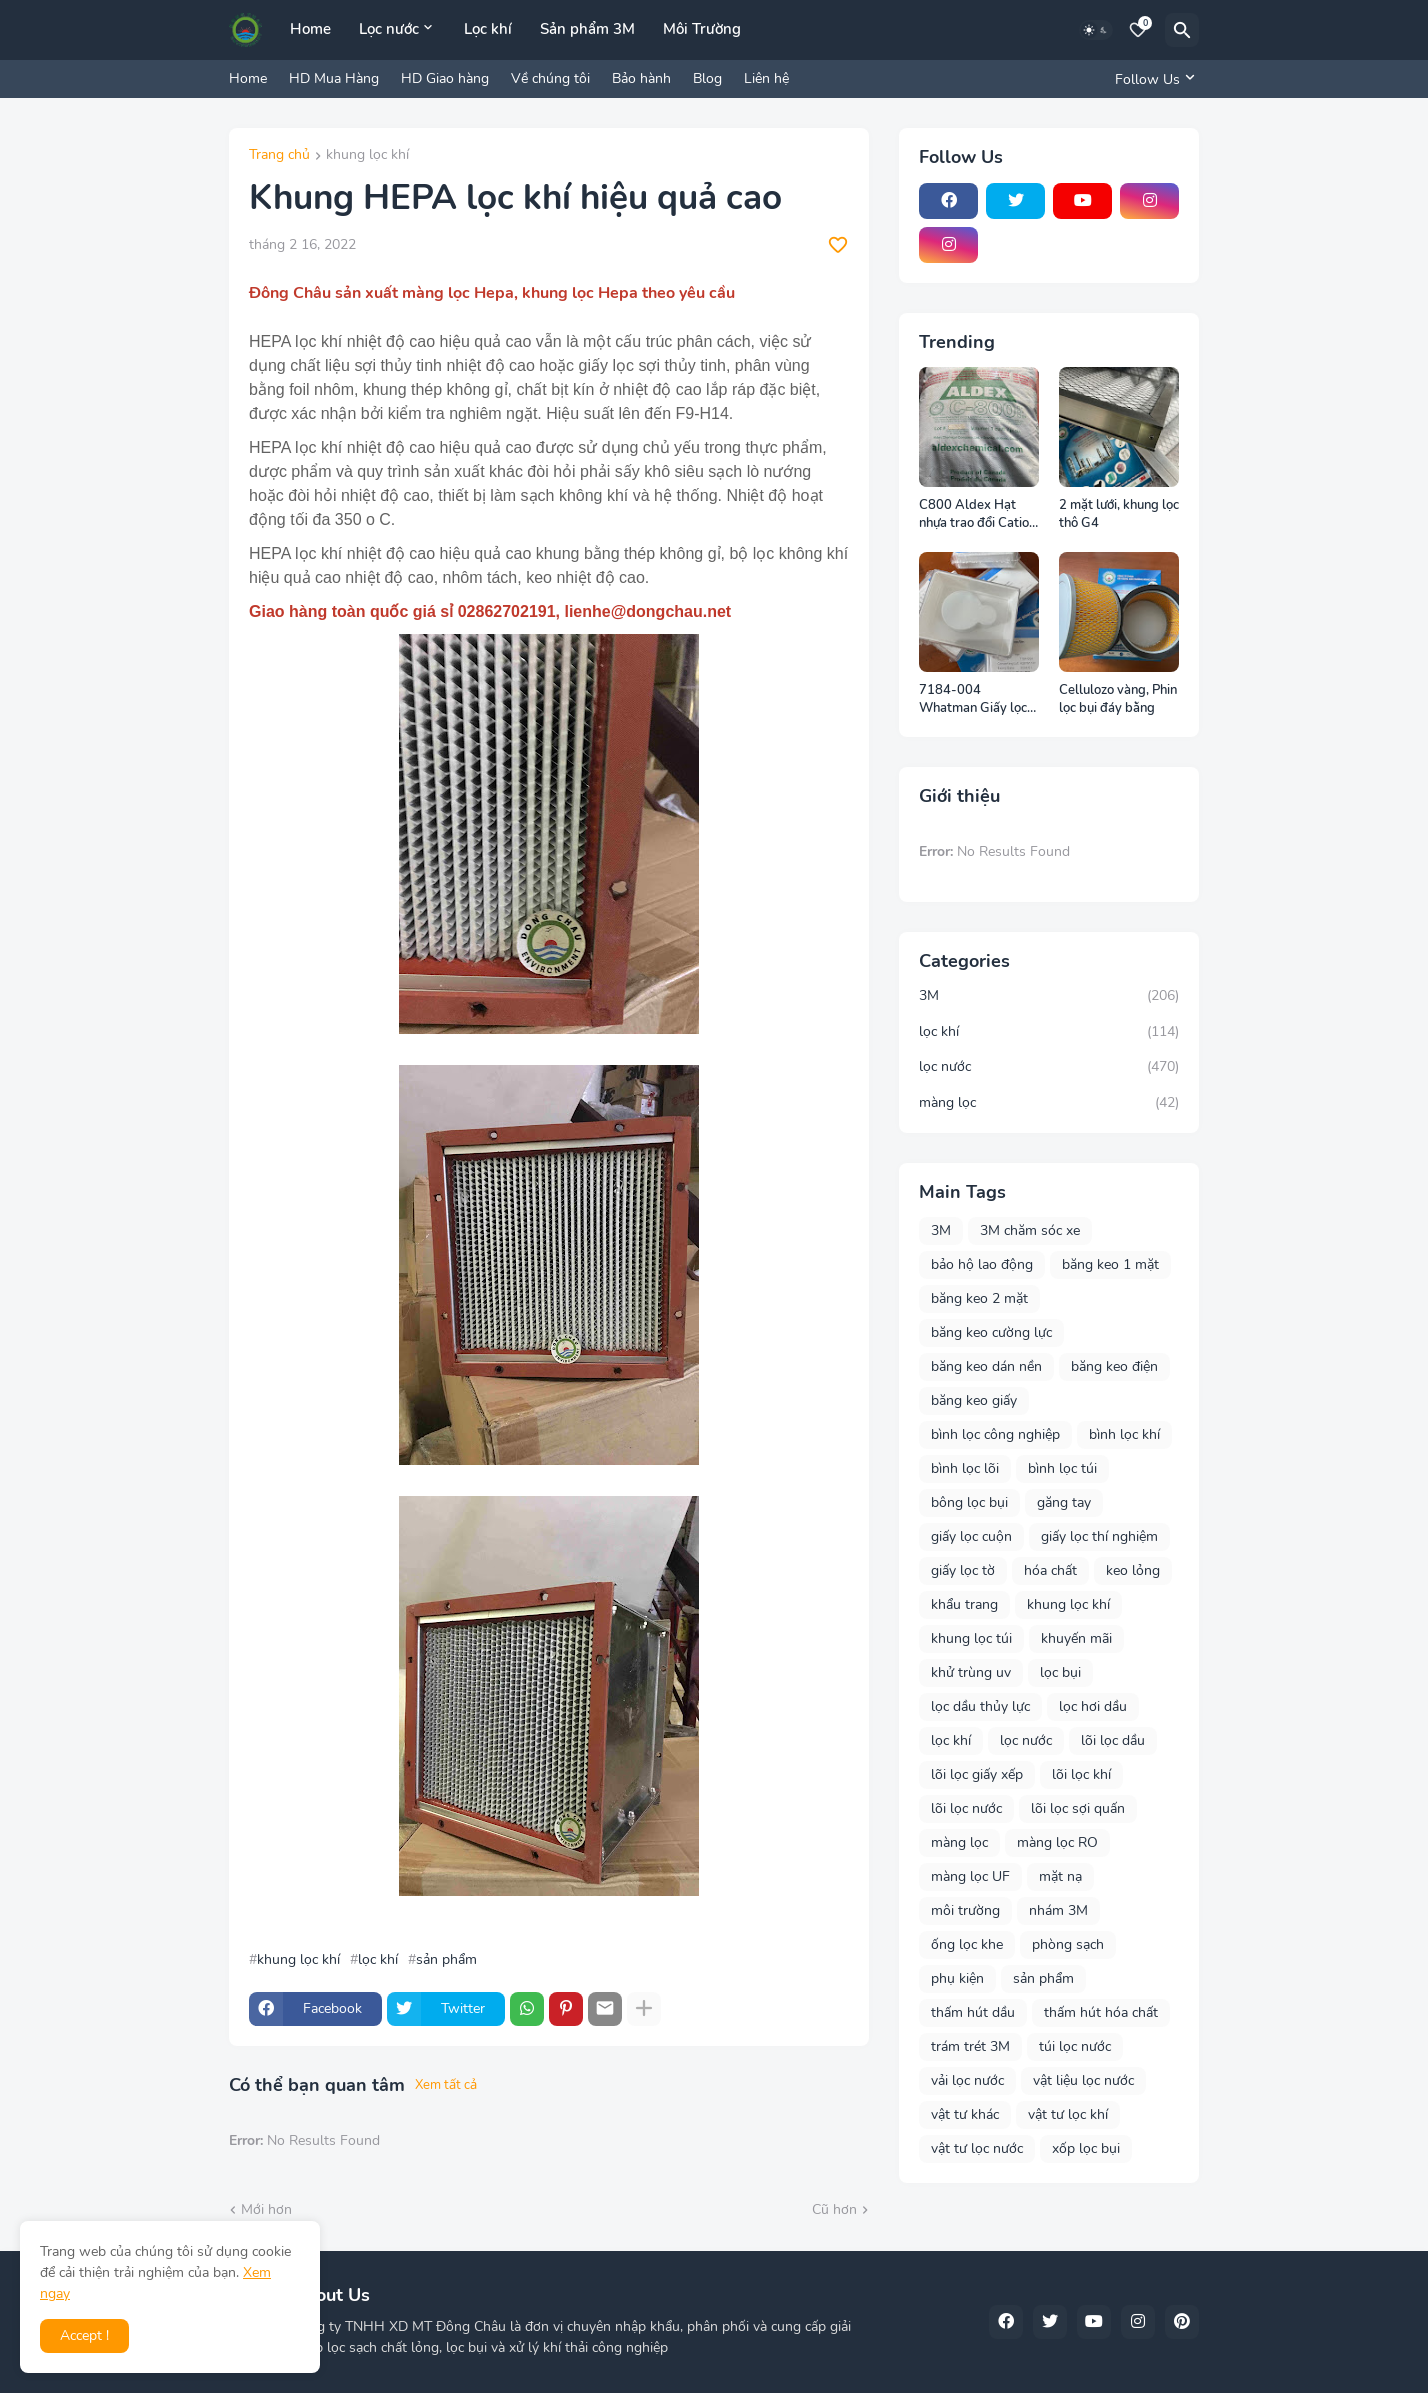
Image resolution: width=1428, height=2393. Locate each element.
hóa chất (1050, 1570)
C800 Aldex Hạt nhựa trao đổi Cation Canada (977, 514)
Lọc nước (389, 29)
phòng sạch (1068, 1944)
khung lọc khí (367, 156)
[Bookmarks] (1138, 30)
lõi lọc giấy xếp (977, 1774)
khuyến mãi (1076, 1638)
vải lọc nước (967, 2080)
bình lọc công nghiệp (995, 1434)
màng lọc (1049, 1103)
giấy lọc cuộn (971, 1536)
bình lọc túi (1062, 1468)
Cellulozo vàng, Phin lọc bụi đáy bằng (1118, 699)
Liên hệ (766, 78)
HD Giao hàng (445, 78)
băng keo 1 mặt (1110, 1264)
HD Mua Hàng (334, 78)
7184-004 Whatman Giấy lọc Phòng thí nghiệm (973, 699)
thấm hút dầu (973, 2012)
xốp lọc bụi (1086, 2148)
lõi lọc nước (966, 1808)
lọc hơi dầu (1093, 1706)
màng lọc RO (1057, 1842)
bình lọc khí (1124, 1434)
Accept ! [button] (84, 2335)
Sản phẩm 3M (587, 29)
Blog (707, 78)
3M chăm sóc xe (1030, 1230)
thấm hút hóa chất (1101, 2012)
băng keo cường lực (991, 1332)
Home (310, 29)
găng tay (1064, 1502)
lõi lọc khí (1081, 1774)
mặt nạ (1060, 1876)
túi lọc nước (1075, 2046)
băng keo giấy (974, 1400)
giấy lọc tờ (963, 1570)
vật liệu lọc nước (1083, 2080)
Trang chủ (279, 156)
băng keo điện (1114, 1366)
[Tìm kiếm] (1182, 30)
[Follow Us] (1152, 79)
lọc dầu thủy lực (980, 1706)
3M (1049, 996)
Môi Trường (702, 29)
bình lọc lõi (965, 1468)
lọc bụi (1060, 1672)
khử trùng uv (971, 1672)
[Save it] (838, 245)
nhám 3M (1058, 1910)
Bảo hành (641, 78)
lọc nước (1049, 1067)
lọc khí (378, 1960)
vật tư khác (965, 2114)
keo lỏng (1133, 1570)
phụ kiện (957, 1978)
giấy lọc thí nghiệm (1099, 1536)
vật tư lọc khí (1068, 2114)
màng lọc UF (970, 1876)
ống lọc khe (967, 1944)
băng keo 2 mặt (979, 1298)
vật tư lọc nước (977, 2148)
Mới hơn (266, 2209)
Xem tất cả (446, 2085)
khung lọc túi (971, 1638)
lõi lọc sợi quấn (1078, 1808)
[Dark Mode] (1096, 30)
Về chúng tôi (550, 78)
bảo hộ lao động (982, 1264)
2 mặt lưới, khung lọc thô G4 (1119, 514)
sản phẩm (446, 1960)
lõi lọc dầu (1113, 1740)
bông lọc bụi (969, 1502)
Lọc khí (488, 29)
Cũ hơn (834, 2209)
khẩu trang (964, 1604)
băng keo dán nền (986, 1366)
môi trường (965, 1910)
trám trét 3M (970, 2046)
